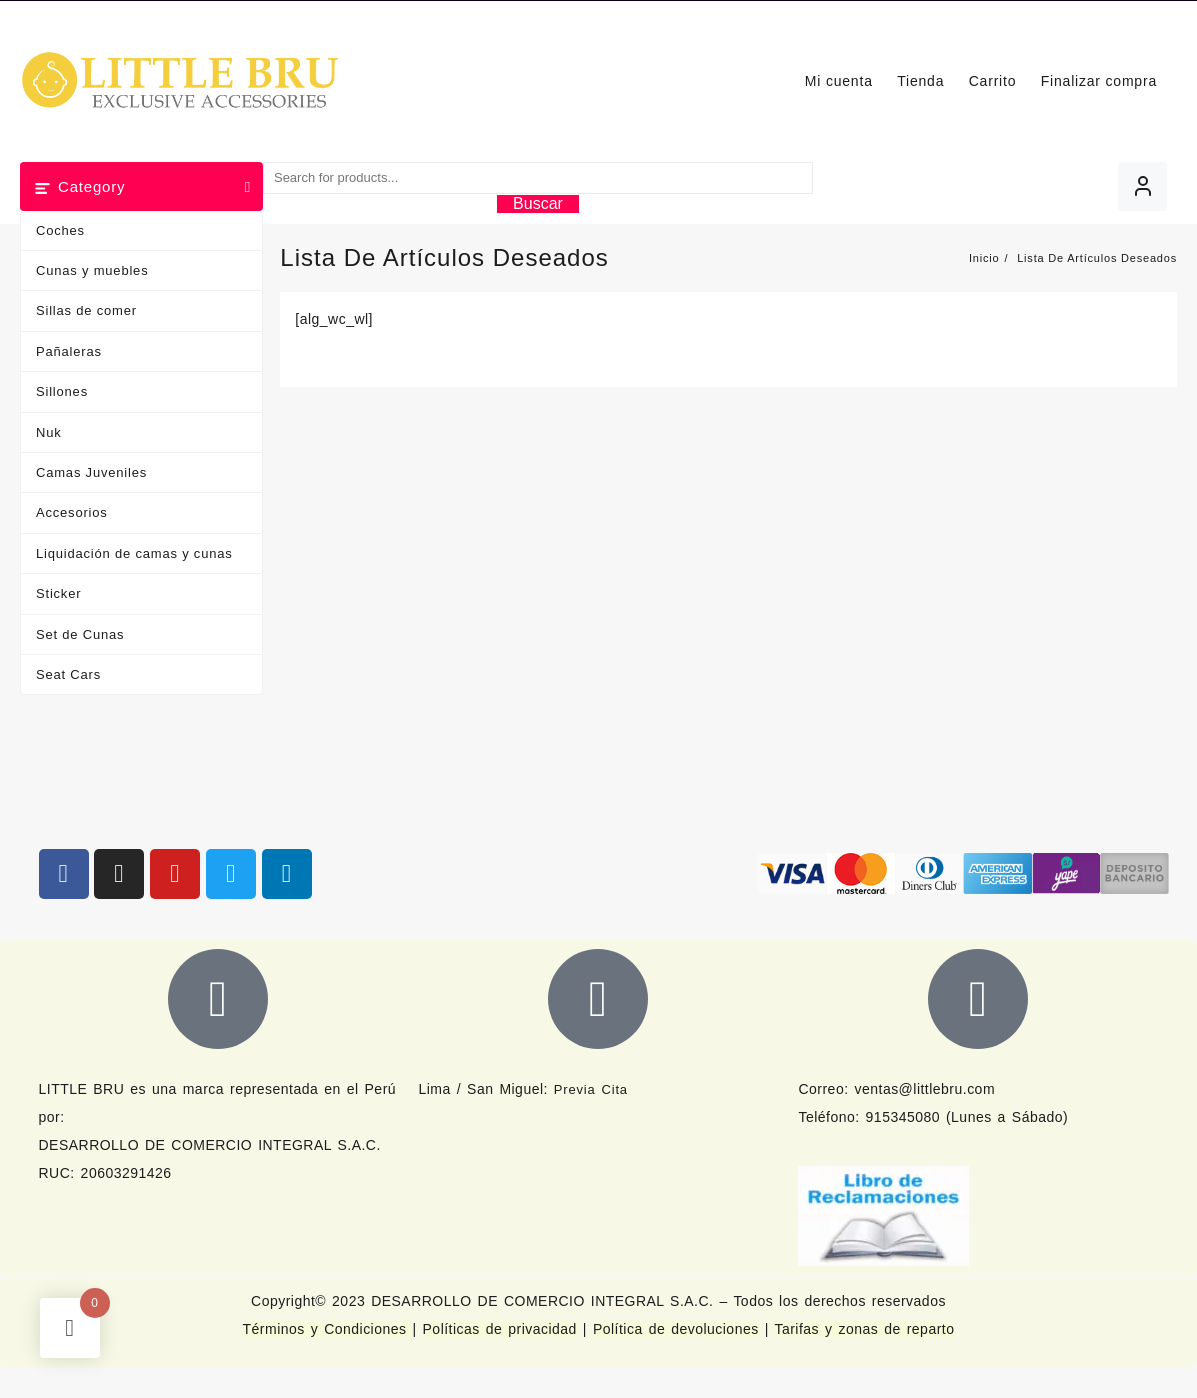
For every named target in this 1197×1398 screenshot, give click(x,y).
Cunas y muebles (92, 270)
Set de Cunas (80, 634)
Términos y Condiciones (328, 1329)
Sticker (58, 593)
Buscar (538, 203)
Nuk (49, 432)
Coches (60, 230)
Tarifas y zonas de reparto (864, 1329)
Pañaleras (69, 351)
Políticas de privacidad (500, 1329)
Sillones (62, 391)
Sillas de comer (86, 310)
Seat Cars (68, 674)
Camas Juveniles (91, 472)
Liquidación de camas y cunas (134, 553)
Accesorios (72, 512)
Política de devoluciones (676, 1329)
